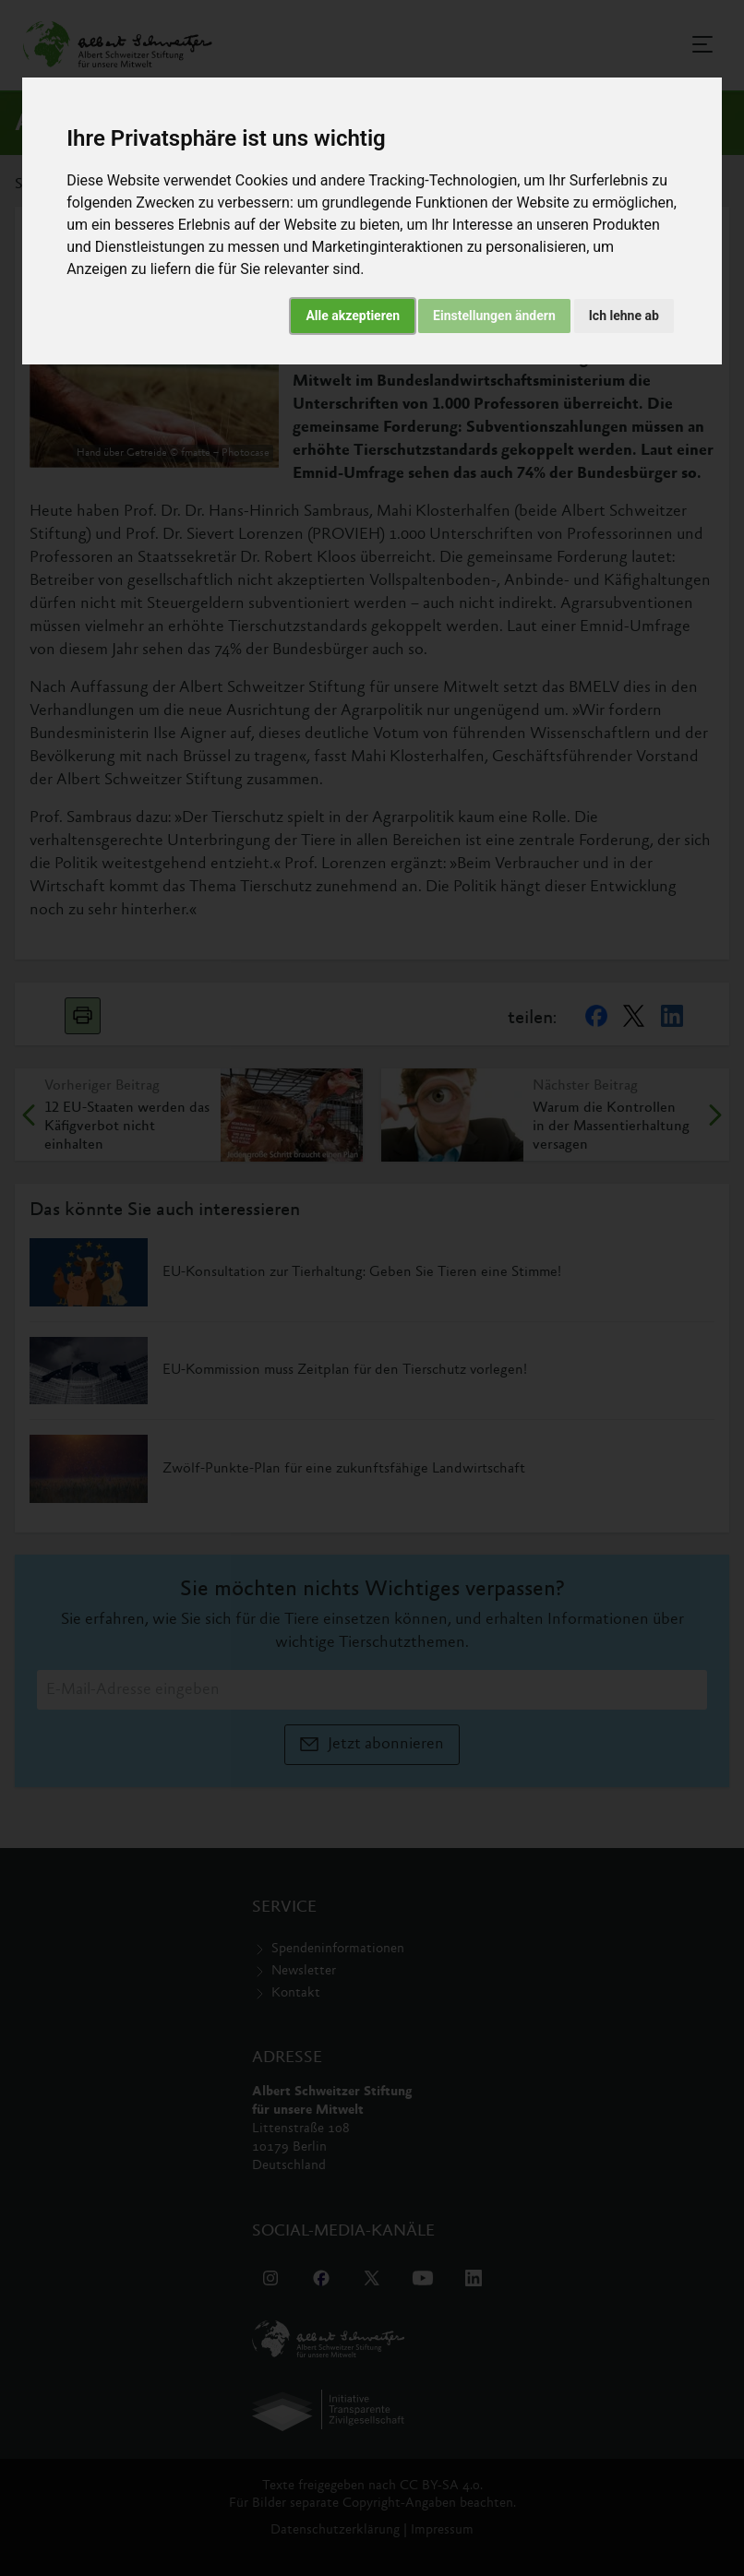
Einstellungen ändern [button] (494, 315)
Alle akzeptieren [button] (353, 315)
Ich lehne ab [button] (624, 315)
